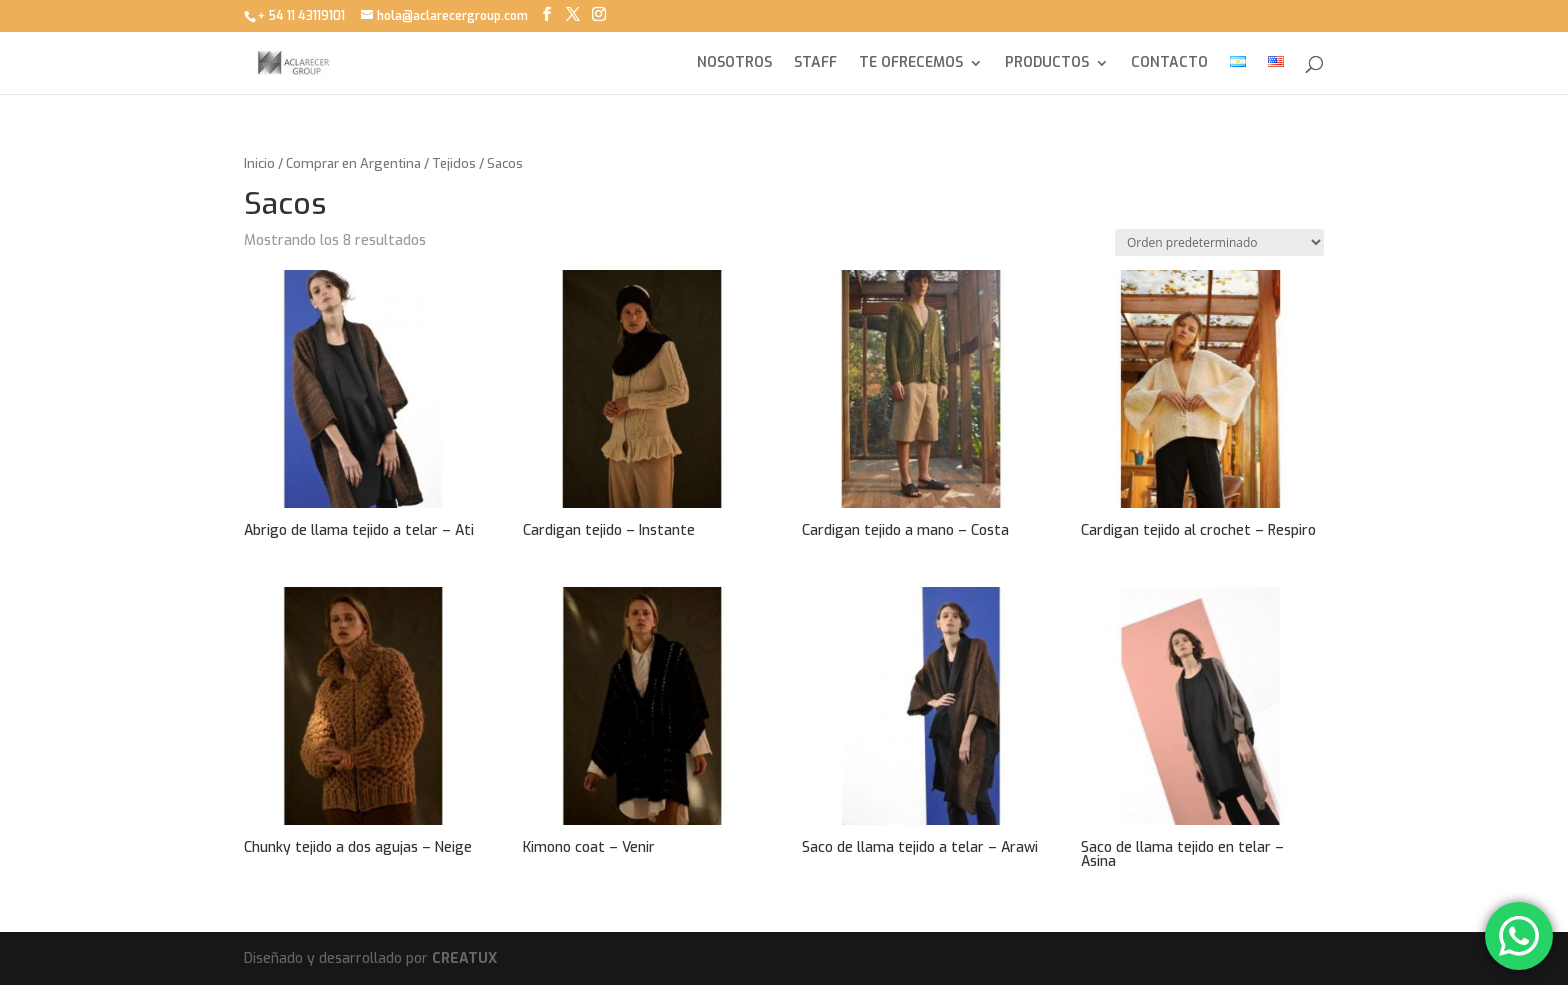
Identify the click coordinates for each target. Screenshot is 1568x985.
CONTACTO (1169, 64)
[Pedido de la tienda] (1219, 242)
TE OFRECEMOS (911, 64)
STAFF (815, 64)
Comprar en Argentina (353, 163)
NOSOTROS (734, 64)
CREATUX (464, 958)
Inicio (259, 163)
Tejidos (454, 163)
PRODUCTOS (1047, 64)
